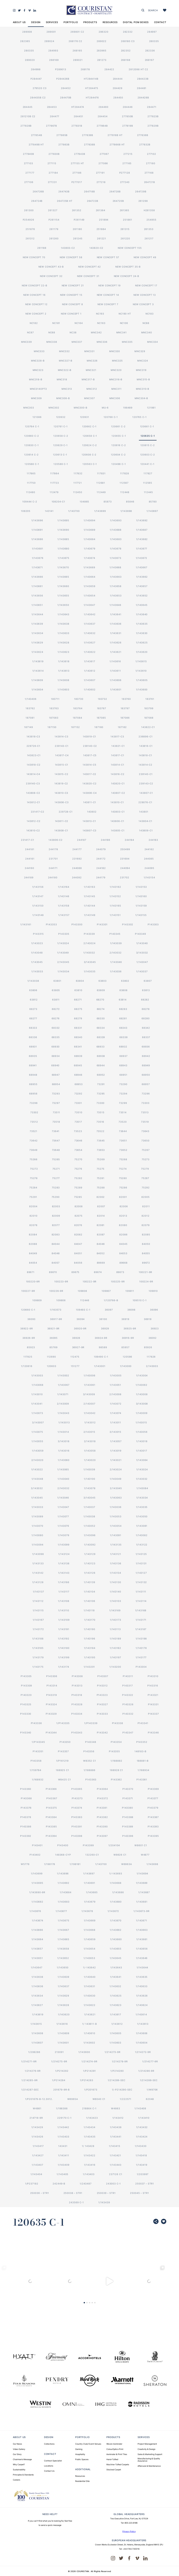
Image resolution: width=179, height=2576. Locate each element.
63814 (123, 999)
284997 (152, 31)
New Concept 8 (72, 304)
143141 (49, 511)
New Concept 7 (108, 304)
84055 (146, 1253)
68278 (146, 1009)
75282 (78, 1178)
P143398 (76, 1835)
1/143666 (37, 576)
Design (35, 22)
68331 (78, 1027)
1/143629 (37, 642)
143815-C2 (61, 774)
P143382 (102, 1817)
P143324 (51, 1704)
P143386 (25, 1826)
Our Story (17, 2454)
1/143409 (63, 2164)
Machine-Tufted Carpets (117, 2464)
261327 (52, 210)
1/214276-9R (33, 2070)
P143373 (77, 1798)
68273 (33, 1009)
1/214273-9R (112, 2052)
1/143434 (89, 2127)
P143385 (51, 1826)
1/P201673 (90, 2089)
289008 (27, 31)
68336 (33, 1037)
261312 (30, 238)
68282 (145, 999)
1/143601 (115, 689)
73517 (78, 1121)
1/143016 (63, 1450)
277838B (89, 144)
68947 (56, 1074)
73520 (123, 1121)
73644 (123, 1131)
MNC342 (96, 332)
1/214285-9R (29, 2080)
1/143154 (149, 877)
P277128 (124, 172)
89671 (30, 1272)
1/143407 (37, 2164)
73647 (56, 1140)
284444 (118, 78)
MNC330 (114, 351)
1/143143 (63, 1572)
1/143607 (89, 680)
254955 (151, 219)
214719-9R (36, 2117)
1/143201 (89, 1666)
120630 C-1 (31, 445)
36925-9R (130, 1328)
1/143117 (63, 1591)
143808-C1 (61, 830)
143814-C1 (117, 764)
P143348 (90, 1742)
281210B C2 (27, 116)
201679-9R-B (61, 2089)
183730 (78, 698)
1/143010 (37, 1394)
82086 (123, 1234)
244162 (149, 849)
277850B (127, 116)
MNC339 (26, 341)
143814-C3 (61, 736)
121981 (151, 407)
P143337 (153, 1713)
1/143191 (63, 1629)
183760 (126, 698)
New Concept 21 (73, 285)
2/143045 (63, 962)
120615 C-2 (147, 445)
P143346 (153, 1732)
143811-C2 (61, 821)
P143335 (63, 933)
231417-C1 (27, 839)
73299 (123, 1103)
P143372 (102, 1798)
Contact (160, 22)
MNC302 (54, 407)
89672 (146, 1262)
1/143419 (141, 2164)
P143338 (117, 1723)
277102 (151, 153)
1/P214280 (117, 2070)
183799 (148, 708)
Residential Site (82, 2481)
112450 (77, 492)
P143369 (153, 1789)
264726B (38, 191)
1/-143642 (89, 1967)
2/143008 (115, 1394)
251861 (127, 219)
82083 (56, 1234)
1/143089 (37, 1516)
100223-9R (61, 1281)
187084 (77, 717)
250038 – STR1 (73, 2193)
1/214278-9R (120, 2061)
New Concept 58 (71, 257)
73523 (78, 1131)
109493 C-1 (83, 1309)
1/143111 (141, 1591)
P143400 (62, 1845)
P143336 (36, 1723)
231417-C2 (37, 811)
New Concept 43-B (51, 266)
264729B (140, 191)
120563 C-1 (89, 464)
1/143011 (115, 1422)
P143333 (102, 1713)
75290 (56, 1197)
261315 (125, 229)
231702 (124, 877)
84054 (33, 1262)
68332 (56, 1027)
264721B (149, 182)
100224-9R (146, 1281)
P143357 (63, 1751)
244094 (125, 868)
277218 (101, 182)
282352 (126, 50)
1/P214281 (89, 2070)
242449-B (59, 2183)
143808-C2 (33, 792)
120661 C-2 (118, 426)
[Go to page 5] (95, 2302)
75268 (123, 1159)
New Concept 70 (34, 257)
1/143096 (90, 1535)
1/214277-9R (150, 2061)
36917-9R (56, 1319)
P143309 (26, 1685)
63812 (34, 999)
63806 (33, 990)
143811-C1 (89, 802)
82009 (56, 1215)
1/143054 (116, 1525)
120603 (51, 1366)
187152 (75, 727)
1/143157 (63, 915)
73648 (56, 1150)
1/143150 (38, 905)
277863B (63, 144)
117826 (151, 1356)
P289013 (60, 69)
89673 (120, 1272)
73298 (33, 1103)
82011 (146, 1206)
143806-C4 (90, 792)
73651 (123, 1140)
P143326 (127, 1704)
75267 (145, 1150)
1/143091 (115, 1535)
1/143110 (63, 1610)
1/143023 (37, 943)
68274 (101, 1009)
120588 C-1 (32, 464)
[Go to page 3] (89, 2302)
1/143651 (37, 605)
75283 (56, 1187)
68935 (33, 1056)
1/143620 (142, 652)
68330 (101, 1018)
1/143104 (89, 1591)
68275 (78, 1009)
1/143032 (89, 952)
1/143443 (115, 2164)
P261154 (54, 219)
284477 (54, 116)
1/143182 (115, 1648)
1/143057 (116, 1441)
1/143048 (37, 952)
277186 (76, 172)
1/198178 (49, 1864)
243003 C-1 (113, 2183)
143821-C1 (118, 745)
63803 (102, 980)
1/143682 (142, 539)
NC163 (101, 323)
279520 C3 (40, 88)
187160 (98, 727)
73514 (123, 1112)
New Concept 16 (34, 294)
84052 (101, 1253)
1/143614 (38, 670)
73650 (145, 1140)
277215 (127, 153)
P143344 (51, 1732)
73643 (145, 1131)
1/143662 (142, 576)
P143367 (51, 1798)
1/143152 (115, 896)
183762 (30, 708)
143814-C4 (33, 774)
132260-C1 (92, 1854)
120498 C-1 (118, 464)
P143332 (127, 1713)
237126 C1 (115, 2174)
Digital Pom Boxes (135, 22)
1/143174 (63, 1666)
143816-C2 (117, 774)
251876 (30, 229)
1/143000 (126, 1366)
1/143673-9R (141, 1911)
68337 (146, 1037)
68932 (123, 1046)
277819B (127, 125)
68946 (78, 1074)
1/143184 (89, 1648)
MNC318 (62, 379)
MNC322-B (64, 370)
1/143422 (89, 2155)
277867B (51, 125)
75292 (146, 1187)
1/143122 (141, 1544)
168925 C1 (62, 1770)
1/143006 (89, 1375)
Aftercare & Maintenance (149, 2466)
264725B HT (64, 200)
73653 (101, 1150)
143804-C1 (145, 821)
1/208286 (34, 2052)
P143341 (143, 1723)
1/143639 (37, 623)
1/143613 (63, 670)
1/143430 (140, 2146)
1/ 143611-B (89, 2023)
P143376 (26, 1807)
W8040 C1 (99, 2099)
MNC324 (142, 360)
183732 (102, 698)
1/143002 (63, 1375)
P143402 (35, 1854)
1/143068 (37, 1384)
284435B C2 (38, 97)
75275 (100, 1168)
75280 (123, 1178)
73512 (34, 1121)
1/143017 (141, 1450)
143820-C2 (96, 247)
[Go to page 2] (87, 2302)
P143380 (127, 1807)
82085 (146, 1234)
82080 (123, 1225)
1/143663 (116, 576)
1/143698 (126, 511)
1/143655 (63, 595)
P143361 (141, 1779)
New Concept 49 (145, 257)
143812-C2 (33, 821)
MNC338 (51, 341)
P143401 (37, 1845)
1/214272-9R (143, 2052)
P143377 (152, 1798)
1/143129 (90, 1554)
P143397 (102, 1835)
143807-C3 (90, 830)
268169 (54, 60)
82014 (101, 1215)
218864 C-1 (89, 2108)
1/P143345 (38, 1742)
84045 (123, 1244)
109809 (37, 1300)
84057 (56, 1262)
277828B (26, 125)
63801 (57, 980)
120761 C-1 (60, 426)
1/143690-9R (37, 1892)
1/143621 (115, 652)
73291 (101, 1084)
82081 (100, 1225)
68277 (33, 1018)
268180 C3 (128, 41)
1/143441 (115, 2136)
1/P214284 (58, 2080)
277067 (104, 153)
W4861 (37, 2108)
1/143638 (63, 623)
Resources (110, 22)
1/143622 (90, 652)
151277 (75, 1366)
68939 (78, 1056)
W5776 (25, 1864)
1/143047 (142, 962)
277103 (28, 163)
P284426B (62, 78)
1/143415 (114, 2146)
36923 (155, 1328)
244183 (153, 839)
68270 (100, 999)
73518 (56, 1121)
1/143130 (115, 1582)
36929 (105, 1328)
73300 (100, 1103)
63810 (78, 990)
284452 (66, 88)
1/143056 (141, 1431)
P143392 (25, 1835)
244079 (101, 849)
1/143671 (37, 567)
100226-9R (56, 1290)
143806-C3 (62, 802)
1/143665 (63, 576)
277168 (149, 172)
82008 (79, 1206)
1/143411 (63, 2155)
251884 (101, 229)
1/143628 (63, 642)
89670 (53, 1272)
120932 (60, 417)
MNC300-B (80, 407)
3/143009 (89, 1394)
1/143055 (37, 1441)
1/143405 (62, 2174)
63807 (148, 980)
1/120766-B (111, 1300)
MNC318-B (35, 379)
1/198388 (62, 2108)
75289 (78, 1187)
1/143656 (37, 595)
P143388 (127, 1817)
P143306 (51, 1676)
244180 (52, 877)
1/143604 (37, 689)
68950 (146, 1074)
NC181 (56, 323)
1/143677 (141, 548)
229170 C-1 (64, 2117)
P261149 (79, 219)
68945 (78, 1065)
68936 (146, 1046)
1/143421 (115, 2155)
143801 (143, 811)
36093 (31, 1319)
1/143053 (115, 1516)
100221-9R (145, 1272)
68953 (79, 1084)
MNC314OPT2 (38, 388)
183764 (77, 708)
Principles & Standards (23, 2475)
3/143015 (115, 1431)
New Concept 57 (108, 257)
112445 (148, 492)
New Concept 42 (89, 266)
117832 (78, 473)
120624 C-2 (89, 445)
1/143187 (140, 1629)
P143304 (141, 1666)
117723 (54, 482)
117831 (101, 473)
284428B (143, 97)
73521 (33, 1131)
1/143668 (115, 567)
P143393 (153, 1826)
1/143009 (141, 1413)
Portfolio (71, 22)
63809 (101, 990)
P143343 (76, 1732)
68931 (33, 1046)
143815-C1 (61, 764)
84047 (78, 1244)
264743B (63, 191)
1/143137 (38, 1591)
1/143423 (92, 2117)
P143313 (77, 1685)
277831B (76, 125)
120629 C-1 (60, 445)
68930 (55, 1046)
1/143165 (115, 905)
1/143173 (115, 1619)
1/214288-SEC (149, 2080)
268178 (85, 69)
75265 (56, 1159)
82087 (101, 1234)
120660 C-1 (28, 1309)
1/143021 (116, 1460)
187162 (122, 727)
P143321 (153, 1695)
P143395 (153, 1835)
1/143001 (99, 1366)
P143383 (76, 1817)
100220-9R (33, 1281)
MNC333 (39, 351)
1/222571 (125, 2099)
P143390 (102, 1826)
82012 (145, 1215)
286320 (103, 31)
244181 (29, 849)
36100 (103, 1319)
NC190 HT (125, 313)
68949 (146, 1065)
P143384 (51, 1817)
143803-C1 (118, 811)
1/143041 (37, 1403)
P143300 (76, 924)
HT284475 (91, 88)
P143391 (76, 1826)
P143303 (153, 924)
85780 (153, 501)
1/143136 (115, 1563)
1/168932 (38, 1779)
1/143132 (141, 1582)
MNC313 (67, 388)
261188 (41, 247)
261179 (53, 229)
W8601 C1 (140, 1845)
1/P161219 (62, 1760)
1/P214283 (86, 2080)
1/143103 (115, 1601)
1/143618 (63, 661)
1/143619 (38, 661)
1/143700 (74, 511)
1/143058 (90, 1450)
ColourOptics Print (114, 2449)
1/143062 (141, 1384)
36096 (154, 1309)
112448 (124, 492)
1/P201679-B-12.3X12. (39, 2099)
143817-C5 (90, 755)
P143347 (127, 1732)
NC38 (73, 332)
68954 (56, 1084)
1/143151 (115, 915)
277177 (29, 172)
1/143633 (63, 633)
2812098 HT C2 (138, 69)
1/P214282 (61, 2070)
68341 (78, 1046)
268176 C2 (75, 41)
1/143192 (63, 1638)
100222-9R (90, 1281)
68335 (56, 1037)
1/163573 (55, 1309)
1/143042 (90, 1413)
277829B (153, 125)
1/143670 (63, 567)
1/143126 (89, 1572)
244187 (81, 839)
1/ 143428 (88, 2146)
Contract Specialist (53, 2461)
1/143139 (89, 1582)
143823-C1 (34, 755)
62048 (150, 2099)
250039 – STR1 (106, 2193)
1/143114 (141, 1601)
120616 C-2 (118, 445)
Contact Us (49, 2471)
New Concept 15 (71, 294)
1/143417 (38, 2146)
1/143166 (63, 1582)
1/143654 (89, 595)
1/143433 (63, 2136)
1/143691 (37, 529)
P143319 (51, 1695)
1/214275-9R (59, 2061)
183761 (149, 698)
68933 (101, 1046)
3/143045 (90, 962)
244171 (53, 868)
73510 (78, 1112)
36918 (148, 1319)
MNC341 (121, 332)
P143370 (127, 1789)
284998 (36, 69)
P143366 (51, 1789)
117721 (77, 482)
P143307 (102, 1676)
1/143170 (89, 1619)
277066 (103, 163)
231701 (53, 858)
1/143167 (38, 1619)
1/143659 (89, 586)
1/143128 (38, 1582)
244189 (28, 877)
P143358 (36, 1760)
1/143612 (89, 670)
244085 (149, 858)
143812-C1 (33, 802)
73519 (145, 1121)
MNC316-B (115, 379)
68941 (33, 1065)
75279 (145, 1168)
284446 (127, 107)
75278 (34, 1178)
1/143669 (89, 567)
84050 (146, 1244)
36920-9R (80, 1328)
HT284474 (77, 107)
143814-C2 (145, 764)
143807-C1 (146, 792)
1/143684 (89, 539)
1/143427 (38, 2155)
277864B (102, 125)
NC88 (146, 323)
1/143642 (90, 614)
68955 (33, 1084)
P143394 (51, 1835)
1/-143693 (115, 1873)
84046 (101, 1244)
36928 (76, 1337)
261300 (28, 210)
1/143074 (115, 1413)
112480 (30, 492)
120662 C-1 (89, 426)
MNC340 (146, 332)
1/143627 (89, 642)
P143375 (51, 1807)
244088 (77, 868)
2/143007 (89, 1403)
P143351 (38, 1751)
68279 (78, 1018)
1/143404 (36, 2174)
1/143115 (38, 1610)
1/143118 (89, 1610)
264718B (89, 191)
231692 (77, 858)
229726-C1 (33, 745)
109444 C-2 (29, 501)
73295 (101, 1093)
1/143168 (140, 1610)
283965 (101, 50)
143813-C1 (89, 821)
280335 (154, 41)
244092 (77, 877)
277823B (153, 116)
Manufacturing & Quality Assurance (149, 2459)
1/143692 (142, 520)
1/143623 (63, 652)
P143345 (114, 933)
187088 (148, 717)
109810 (153, 1290)
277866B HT (117, 144)
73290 (123, 1084)
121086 (37, 417)
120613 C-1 (60, 454)
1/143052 (89, 1525)
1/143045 (37, 962)
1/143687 (141, 529)
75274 (123, 1168)
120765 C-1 (139, 417)
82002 (101, 1197)
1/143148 (38, 915)
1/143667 (141, 567)
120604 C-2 (118, 454)
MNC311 (116, 388)
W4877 (145, 1854)
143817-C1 (117, 755)
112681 (100, 482)
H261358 (149, 210)
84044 (56, 1244)
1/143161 (25, 924)
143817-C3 (117, 736)
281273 (101, 60)
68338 (123, 1037)
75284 (33, 1187)
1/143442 (63, 2127)
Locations (48, 2466)
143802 (92, 811)
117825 (27, 1356)
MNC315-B (143, 379)
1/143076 (63, 1525)
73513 (145, 1112)
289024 (49, 41)
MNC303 (28, 407)
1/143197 (115, 1657)
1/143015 (141, 1422)
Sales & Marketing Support (150, 2454)
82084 (33, 1234)
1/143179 (38, 1657)
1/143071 (62, 1394)
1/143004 (142, 1375)
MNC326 (92, 360)
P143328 (76, 1704)
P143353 (51, 924)
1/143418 (141, 2155)
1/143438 (116, 2127)
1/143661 (37, 586)
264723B (92, 200)
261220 (125, 238)
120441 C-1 (147, 464)
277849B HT (36, 144)
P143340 (25, 1732)
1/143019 (115, 1450)
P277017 (76, 182)
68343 (123, 1027)
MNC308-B (63, 398)
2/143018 (90, 1441)
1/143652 (142, 595)
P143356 (88, 1751)
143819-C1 (89, 736)
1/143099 (63, 1544)
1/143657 (141, 586)
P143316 (152, 1685)
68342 (146, 1027)
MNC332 (64, 351)
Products (90, 22)
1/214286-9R (146, 2070)
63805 (56, 990)
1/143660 (63, 586)
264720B (118, 200)
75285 (78, 1197)
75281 (100, 1178)
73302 (34, 1112)
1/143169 (115, 1610)
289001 (51, 31)
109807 (106, 1290)
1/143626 (115, 642)
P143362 (116, 1779)
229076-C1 (145, 802)
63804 (80, 980)
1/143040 (142, 943)
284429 (117, 88)
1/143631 (115, 633)
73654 (78, 1150)
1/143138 (63, 1563)
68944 (101, 1065)
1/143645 (141, 605)
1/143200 (115, 1666)
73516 (100, 1121)
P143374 (76, 1807)
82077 (56, 1225)
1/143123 (89, 1563)
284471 (151, 107)
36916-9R (128, 1337)
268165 (77, 50)
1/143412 (118, 2117)
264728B (115, 191)
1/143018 (141, 1441)
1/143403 (89, 2174)
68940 (55, 1065)
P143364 (102, 1789)
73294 (123, 1093)
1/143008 (142, 1394)
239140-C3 (33, 783)
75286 (123, 1187)
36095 (53, 1337)
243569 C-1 (76, 2202)
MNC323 (38, 370)
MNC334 (152, 341)
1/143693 (116, 520)
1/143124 (64, 1554)
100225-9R (118, 1281)
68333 (33, 1027)
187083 (53, 717)
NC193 (100, 313)
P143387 (153, 1817)
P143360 (25, 1789)
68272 (56, 1009)
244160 (29, 868)
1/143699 (100, 511)
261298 (143, 200)
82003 (56, 1206)
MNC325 (117, 360)
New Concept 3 (143, 304)
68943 (123, 1065)
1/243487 (86, 2183)
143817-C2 (89, 774)
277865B (61, 135)
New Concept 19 (109, 285)
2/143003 (152, 1366)
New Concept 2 (35, 313)
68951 (123, 1074)
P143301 (102, 924)
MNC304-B (141, 398)
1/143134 (115, 1572)
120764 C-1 (32, 426)
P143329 (51, 1713)
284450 (118, 97)
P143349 (140, 933)
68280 (146, 1018)
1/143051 (115, 1384)
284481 (141, 88)
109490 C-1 (101, 1356)
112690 (51, 1356)
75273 (145, 1159)
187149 (28, 727)
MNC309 (36, 398)
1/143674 (89, 558)
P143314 (52, 1685)
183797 (125, 708)
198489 (127, 407)
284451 (78, 116)
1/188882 (116, 1760)
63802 (125, 980)
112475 (74, 1356)
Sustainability (19, 2470)
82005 (145, 1197)
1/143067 (63, 1384)
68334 (101, 1027)
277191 (100, 172)
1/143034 (63, 971)
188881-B (143, 1760)
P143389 (127, 1826)
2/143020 (37, 1460)
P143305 (26, 1676)
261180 (77, 229)
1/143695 (63, 520)
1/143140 (115, 1591)
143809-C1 (146, 830)
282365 (25, 41)
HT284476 (92, 97)
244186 (105, 839)
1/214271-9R (29, 2061)
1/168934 (143, 1770)
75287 (145, 1178)
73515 (100, 1112)
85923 (31, 1347)
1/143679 (89, 548)
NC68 (51, 332)
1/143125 (141, 1554)
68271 (78, 999)
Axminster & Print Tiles (116, 2454)
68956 (33, 1093)
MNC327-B (65, 360)
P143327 (102, 1704)
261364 (100, 210)
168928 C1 (116, 1770)
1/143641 (115, 614)
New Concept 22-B (34, 285)
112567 (124, 482)
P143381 (102, 1807)
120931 (84, 417)
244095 (149, 868)
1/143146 (63, 896)
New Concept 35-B (128, 266)
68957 (146, 1084)
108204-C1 (58, 501)
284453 (52, 107)
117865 (31, 473)
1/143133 (38, 1563)
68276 (56, 1018)
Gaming (78, 2449)
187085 (101, 717)
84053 (123, 1253)
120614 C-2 (31, 454)
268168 (125, 60)
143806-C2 (56, 839)
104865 (84, 501)
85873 (108, 501)
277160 (150, 163)
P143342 (102, 1732)
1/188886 (89, 1770)
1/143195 (89, 1657)
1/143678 (115, 548)
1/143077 (63, 1516)
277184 (53, 172)
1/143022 (37, 1469)
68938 (101, 1056)
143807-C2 (118, 792)
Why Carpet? (19, 2464)
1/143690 (63, 529)
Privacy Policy (129, 2531)
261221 (101, 238)
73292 (78, 1093)
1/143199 (63, 1657)
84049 (33, 1253)
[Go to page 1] (84, 2302)
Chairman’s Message (22, 2459)
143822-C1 (148, 727)
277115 (52, 163)
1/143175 (38, 1666)
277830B (54, 153)
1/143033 (37, 971)
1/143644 (37, 614)
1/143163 (89, 886)
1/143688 (115, 529)
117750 (31, 482)
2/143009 (63, 1403)
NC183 (150, 313)
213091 (59, 2052)
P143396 (127, 1835)
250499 (125, 849)
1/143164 (63, 886)
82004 (33, 1206)
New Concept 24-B (126, 276)
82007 (101, 1206)
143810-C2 (33, 830)
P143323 (102, 1695)
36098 (131, 1309)
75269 (101, 1159)
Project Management (147, 2444)
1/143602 (90, 689)
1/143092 (90, 1544)
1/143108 (63, 1601)
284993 (53, 50)
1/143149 (89, 915)
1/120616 (26, 1366)
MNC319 (141, 370)
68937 (123, 1056)
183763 (54, 708)
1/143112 (38, 1601)
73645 (101, 1140)
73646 (78, 1140)
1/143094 (37, 1544)
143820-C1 (118, 783)
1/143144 (89, 905)
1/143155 (141, 915)
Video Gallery (19, 2449)
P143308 (77, 1676)
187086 (125, 717)
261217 (149, 238)
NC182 (34, 323)
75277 (56, 1178)
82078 (33, 1225)
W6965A (72, 2099)
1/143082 (141, 1535)
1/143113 (115, 1629)
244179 (100, 877)
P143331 (153, 1704)
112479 (54, 492)
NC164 (79, 323)
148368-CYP (63, 1854)
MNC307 (89, 398)
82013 (123, 1215)
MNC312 (91, 388)
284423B (142, 78)
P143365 (76, 1789)
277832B (144, 144)
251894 (103, 219)
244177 (76, 849)
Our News (17, 2444)
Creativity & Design (146, 2449)
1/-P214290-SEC (122, 2089)
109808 (82, 1290)
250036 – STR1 (39, 2193)
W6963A (126, 1864)
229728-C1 (66, 811)
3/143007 (38, 1422)
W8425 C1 (64, 1779)
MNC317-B (88, 379)
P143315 (38, 933)
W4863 (115, 2108)
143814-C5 (89, 764)
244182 (101, 868)
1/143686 (37, 539)
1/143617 (89, 661)
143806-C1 (117, 821)
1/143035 (90, 971)
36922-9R (26, 1328)
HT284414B (91, 78)
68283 (123, 1009)
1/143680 (63, 548)
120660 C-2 (31, 435)
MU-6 (105, 407)
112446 (84, 1300)
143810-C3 (61, 792)
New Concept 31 (88, 276)
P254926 (28, 219)
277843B (79, 153)
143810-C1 (117, 802)
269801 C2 (77, 31)
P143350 (65, 1742)
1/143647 (89, 605)
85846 (130, 501)
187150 (52, 727)
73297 (56, 1103)
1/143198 (141, 1638)
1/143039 (116, 943)
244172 (101, 858)
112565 (147, 482)
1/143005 (116, 1375)
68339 (101, 1037)
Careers (16, 2480)
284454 (102, 116)
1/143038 (33, 980)
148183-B (140, 1751)
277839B (87, 135)
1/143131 (141, 1563)
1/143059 (38, 1450)
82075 (78, 1215)
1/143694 (89, 520)
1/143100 (89, 1478)
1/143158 (63, 905)
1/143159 (141, 905)
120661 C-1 (147, 426)
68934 (56, 1056)
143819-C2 (61, 783)
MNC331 (89, 351)
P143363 (90, 1779)
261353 (148, 229)
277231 (52, 182)
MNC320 (116, 370)
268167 (149, 60)
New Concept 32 (51, 276)
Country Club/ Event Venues (88, 2444)
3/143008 (142, 1403)
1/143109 (64, 1619)
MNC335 (127, 341)
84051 (78, 1253)
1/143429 (37, 2127)
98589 (103, 1347)
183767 (101, 708)
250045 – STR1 (139, 2193)
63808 (123, 990)
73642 (33, 1140)
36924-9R (101, 1337)
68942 (146, 1056)
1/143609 (37, 680)
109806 (61, 1300)
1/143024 (63, 943)
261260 (54, 238)
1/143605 (142, 680)
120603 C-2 (147, 454)
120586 (127, 1356)
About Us (19, 22)
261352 (76, 210)
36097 (109, 1309)
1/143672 (141, 558)
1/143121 (115, 1554)
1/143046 (116, 962)
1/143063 (116, 1497)
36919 (125, 1319)
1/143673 (115, 558)
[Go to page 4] (92, 2302)
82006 (124, 1206)
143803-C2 (68, 247)
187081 (30, 717)
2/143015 (89, 1431)
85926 (148, 1347)
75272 (34, 1168)
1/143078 (90, 1488)
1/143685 (63, 539)
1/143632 (90, 633)
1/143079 (63, 1535)
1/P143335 (63, 1723)
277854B (36, 135)
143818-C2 (33, 764)
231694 (125, 858)
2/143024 (89, 943)
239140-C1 (146, 774)
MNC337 (77, 341)
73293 (56, 1093)
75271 (56, 1168)
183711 (55, 698)
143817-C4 (62, 755)
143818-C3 (33, 736)
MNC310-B (142, 388)
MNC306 (114, 398)
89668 (123, 1262)
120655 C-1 (119, 435)
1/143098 (38, 1554)
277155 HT (77, 163)
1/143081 (141, 1525)
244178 (53, 849)
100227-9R (28, 1290)
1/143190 (89, 1629)
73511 (56, 1112)
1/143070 (37, 1525)
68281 (123, 1018)
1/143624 (37, 652)
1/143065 (63, 1469)
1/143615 (141, 661)
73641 (55, 1131)
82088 (33, 1244)
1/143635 (142, 623)
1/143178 (141, 1648)
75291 (33, 1197)
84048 (56, 1253)
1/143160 (141, 896)
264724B (36, 200)
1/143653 (116, 595)
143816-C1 (146, 745)
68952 (101, 1074)
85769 (53, 1347)
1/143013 (64, 1422)
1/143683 (116, 539)
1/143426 (37, 2136)
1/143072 (115, 1403)
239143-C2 (146, 783)
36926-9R (28, 1337)
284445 (28, 107)
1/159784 (35, 1770)
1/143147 (37, 896)
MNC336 (102, 341)
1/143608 (63, 680)
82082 (78, 1234)
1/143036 (116, 971)
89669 (101, 1262)
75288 (101, 1187)
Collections (49, 2444)
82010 (33, 1215)
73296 (146, 1093)
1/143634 (37, 633)
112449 (101, 492)
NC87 (30, 332)
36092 (152, 1337)
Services (52, 22)
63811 (56, 999)
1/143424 (142, 2136)
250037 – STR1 (144, 2183)
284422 (109, 69)
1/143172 (38, 1629)
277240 (125, 182)
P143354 (116, 1742)
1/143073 (37, 1413)
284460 (103, 107)
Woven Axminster (114, 2444)
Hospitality (80, 2454)
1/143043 (63, 1413)
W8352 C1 (89, 1760)
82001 (123, 1197)
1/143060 (63, 1460)
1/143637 (89, 623)
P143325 (25, 1704)
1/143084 (142, 1488)
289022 (101, 41)
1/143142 (38, 1572)
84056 (78, 1262)
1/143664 (89, 576)
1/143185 (38, 1648)
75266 (33, 1159)
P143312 (102, 1685)
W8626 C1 (120, 1854)
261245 (77, 238)
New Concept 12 (36, 304)
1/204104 (114, 1845)
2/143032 (116, 952)
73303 (145, 1103)
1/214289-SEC (116, 2080)
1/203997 (143, 2174)
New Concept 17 (146, 285)
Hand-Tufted (112, 2459)
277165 (126, 163)
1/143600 (142, 689)
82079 (145, 1225)
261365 (124, 210)
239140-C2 (90, 745)
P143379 (152, 1807)
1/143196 (89, 1638)
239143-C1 (61, 745)
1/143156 (38, 886)
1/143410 (143, 2117)
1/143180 (63, 1648)
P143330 (25, 1713)
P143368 (26, 1798)
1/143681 (37, 548)
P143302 (127, 924)
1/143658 (115, 586)
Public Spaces (81, 2459)
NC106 (124, 323)
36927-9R (78, 1347)
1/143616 (115, 661)
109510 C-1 (140, 1300)
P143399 (88, 1845)
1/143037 (142, 971)
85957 (125, 1347)
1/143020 (90, 1460)
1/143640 (142, 614)
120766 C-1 (111, 417)
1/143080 (37, 1535)
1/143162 (115, 886)
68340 (78, 1037)
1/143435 (90, 2136)
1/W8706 (152, 2089)
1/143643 (63, 614)
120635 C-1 (148, 435)
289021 (77, 60)
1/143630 (142, 633)
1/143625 (142, 642)
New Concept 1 (71, 313)
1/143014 (63, 1431)
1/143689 (89, 529)
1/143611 (115, 670)
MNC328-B (38, 360)
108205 (25, 511)
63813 (146, 990)
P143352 (141, 1742)
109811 (129, 1290)
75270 (78, 1159)
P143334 (76, 1713)
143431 (62, 2146)
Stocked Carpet (113, 2470)
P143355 (114, 1751)
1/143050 (142, 1516)
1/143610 (141, 670)
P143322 (127, 1695)
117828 (124, 473)
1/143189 (115, 1638)
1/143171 (141, 1619)
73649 (33, 1150)
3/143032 (142, 952)
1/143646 (115, 605)
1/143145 (89, 896)
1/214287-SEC (30, 2089)
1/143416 (89, 2164)
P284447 (36, 78)
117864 (54, 473)
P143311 (128, 1676)
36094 (81, 1319)
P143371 (127, 1798)
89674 (98, 1272)
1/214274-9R (89, 2061)
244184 (129, 839)
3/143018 (63, 1441)
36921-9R (53, 1328)
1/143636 (115, 623)
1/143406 (30, 698)
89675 (75, 1272)
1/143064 (142, 1460)
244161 (29, 858)
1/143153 (141, 886)
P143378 (25, 1817)
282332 (128, 31)
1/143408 (140, 2108)
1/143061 (89, 1384)
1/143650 (63, 605)
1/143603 (63, 689)
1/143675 (63, 558)
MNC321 (91, 370)
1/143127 (141, 1572)
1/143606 (115, 680)
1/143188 (38, 1638)
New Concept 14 (108, 294)
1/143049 (63, 952)
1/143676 (37, 558)
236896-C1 (146, 736)
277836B (142, 135)
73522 (100, 1131)
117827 (148, 473)
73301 (78, 1103)
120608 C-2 (89, 454)
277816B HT (115, 135)
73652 (123, 1150)
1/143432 (142, 2127)
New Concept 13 (144, 294)
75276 (78, 1168)
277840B (28, 153)
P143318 (76, 1695)
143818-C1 (145, 755)
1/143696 (37, 520)
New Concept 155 (130, 247)
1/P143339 (91, 1723)
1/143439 (104, 2202)
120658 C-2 (60, 435)
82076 (78, 1225)
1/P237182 (31, 2183)
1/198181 (75, 1864)
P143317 (127, 1685)
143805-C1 (118, 830)
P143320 (26, 1695)
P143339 (89, 933)
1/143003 (37, 1375)
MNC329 (139, 351)
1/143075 (37, 1431)
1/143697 (152, 511)
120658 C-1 (90, 435)
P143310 (153, 1676)
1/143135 (116, 1544)
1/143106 (89, 1601)
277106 (28, 182)
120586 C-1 (60, 464)
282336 (150, 50)
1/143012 (90, 1422)
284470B (65, 97)
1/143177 (141, 1657)
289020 (30, 60)
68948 (33, 1074)
